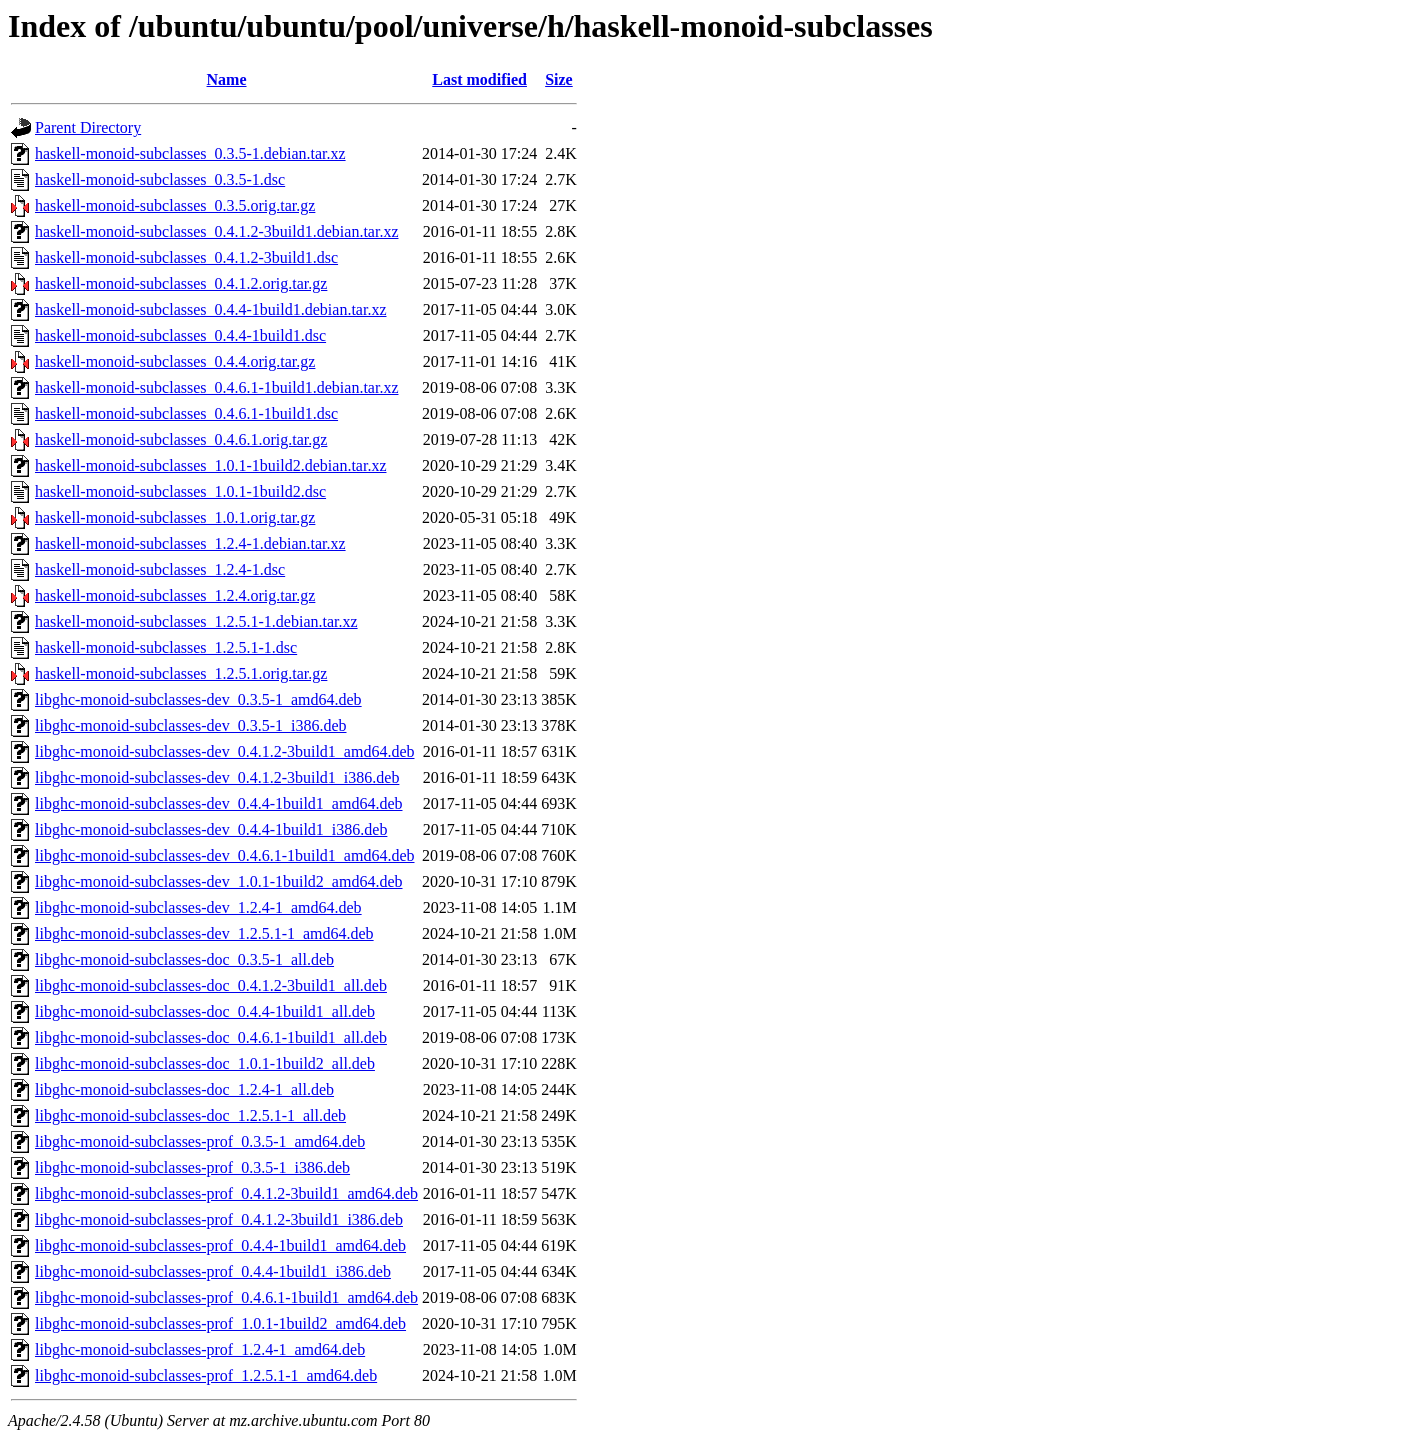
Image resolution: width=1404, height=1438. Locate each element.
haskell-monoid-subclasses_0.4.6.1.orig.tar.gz (181, 439)
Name (227, 79)
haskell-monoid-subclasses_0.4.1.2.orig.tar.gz (181, 283)
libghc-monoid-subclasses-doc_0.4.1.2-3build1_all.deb (211, 985)
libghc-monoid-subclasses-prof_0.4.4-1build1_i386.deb (213, 1271)
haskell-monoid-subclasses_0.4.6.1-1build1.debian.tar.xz (216, 387)
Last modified (479, 79)
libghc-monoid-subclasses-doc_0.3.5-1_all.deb (184, 959)
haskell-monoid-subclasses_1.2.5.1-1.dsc (166, 647)
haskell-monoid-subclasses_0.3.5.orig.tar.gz (175, 205)
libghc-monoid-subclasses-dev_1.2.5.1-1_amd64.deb (204, 933)
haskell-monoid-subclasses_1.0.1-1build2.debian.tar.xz (210, 465)
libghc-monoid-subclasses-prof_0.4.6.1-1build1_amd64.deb (226, 1297)
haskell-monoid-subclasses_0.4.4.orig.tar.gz (175, 361)
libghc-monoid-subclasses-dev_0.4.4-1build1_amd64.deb (219, 803)
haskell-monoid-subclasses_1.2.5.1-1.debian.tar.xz (196, 621)
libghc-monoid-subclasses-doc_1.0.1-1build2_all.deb (205, 1063)
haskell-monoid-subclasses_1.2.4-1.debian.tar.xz (190, 543)
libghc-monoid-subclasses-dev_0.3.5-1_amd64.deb (198, 699)
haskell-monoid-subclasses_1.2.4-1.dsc (160, 569)
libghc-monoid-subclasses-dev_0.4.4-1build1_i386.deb (211, 829)
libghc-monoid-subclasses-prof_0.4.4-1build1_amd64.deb (220, 1245)
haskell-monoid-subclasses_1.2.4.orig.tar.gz (175, 595)
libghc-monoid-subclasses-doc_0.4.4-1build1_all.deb (205, 1011)
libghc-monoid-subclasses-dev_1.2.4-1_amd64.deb (198, 907)
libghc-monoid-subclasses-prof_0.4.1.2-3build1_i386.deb (219, 1219)
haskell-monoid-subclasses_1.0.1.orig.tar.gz (175, 517)
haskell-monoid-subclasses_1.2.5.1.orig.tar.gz (181, 673)
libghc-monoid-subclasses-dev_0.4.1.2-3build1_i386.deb (217, 777)
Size (559, 79)
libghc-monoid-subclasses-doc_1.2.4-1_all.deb (184, 1089)
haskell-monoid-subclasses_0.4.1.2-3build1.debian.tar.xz (216, 231)
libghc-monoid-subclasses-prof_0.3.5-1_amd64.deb (200, 1141)
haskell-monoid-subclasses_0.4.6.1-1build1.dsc (186, 413)
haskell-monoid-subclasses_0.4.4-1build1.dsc (180, 335)
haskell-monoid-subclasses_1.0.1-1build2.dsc (180, 491)
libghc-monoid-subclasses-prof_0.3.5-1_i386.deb (192, 1167)
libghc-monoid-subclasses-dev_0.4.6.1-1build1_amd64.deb (225, 855)
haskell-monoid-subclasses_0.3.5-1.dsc (160, 179)
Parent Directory (88, 127)
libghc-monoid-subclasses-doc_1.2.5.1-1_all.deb (190, 1115)
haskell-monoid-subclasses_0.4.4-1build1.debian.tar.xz (210, 309)
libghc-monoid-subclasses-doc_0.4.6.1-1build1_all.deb (211, 1037)
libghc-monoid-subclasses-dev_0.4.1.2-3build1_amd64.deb (225, 751)
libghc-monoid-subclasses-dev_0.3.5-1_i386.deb (191, 725)
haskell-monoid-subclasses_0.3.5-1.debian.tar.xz (190, 153)
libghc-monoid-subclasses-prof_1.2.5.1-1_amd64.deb (206, 1375)
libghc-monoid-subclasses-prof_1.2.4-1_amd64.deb (200, 1349)
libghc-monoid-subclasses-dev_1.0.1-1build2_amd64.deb (219, 881)
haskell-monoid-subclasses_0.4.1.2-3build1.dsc (186, 257)
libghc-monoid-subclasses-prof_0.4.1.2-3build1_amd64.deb (226, 1193)
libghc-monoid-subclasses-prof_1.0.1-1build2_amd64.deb (220, 1323)
